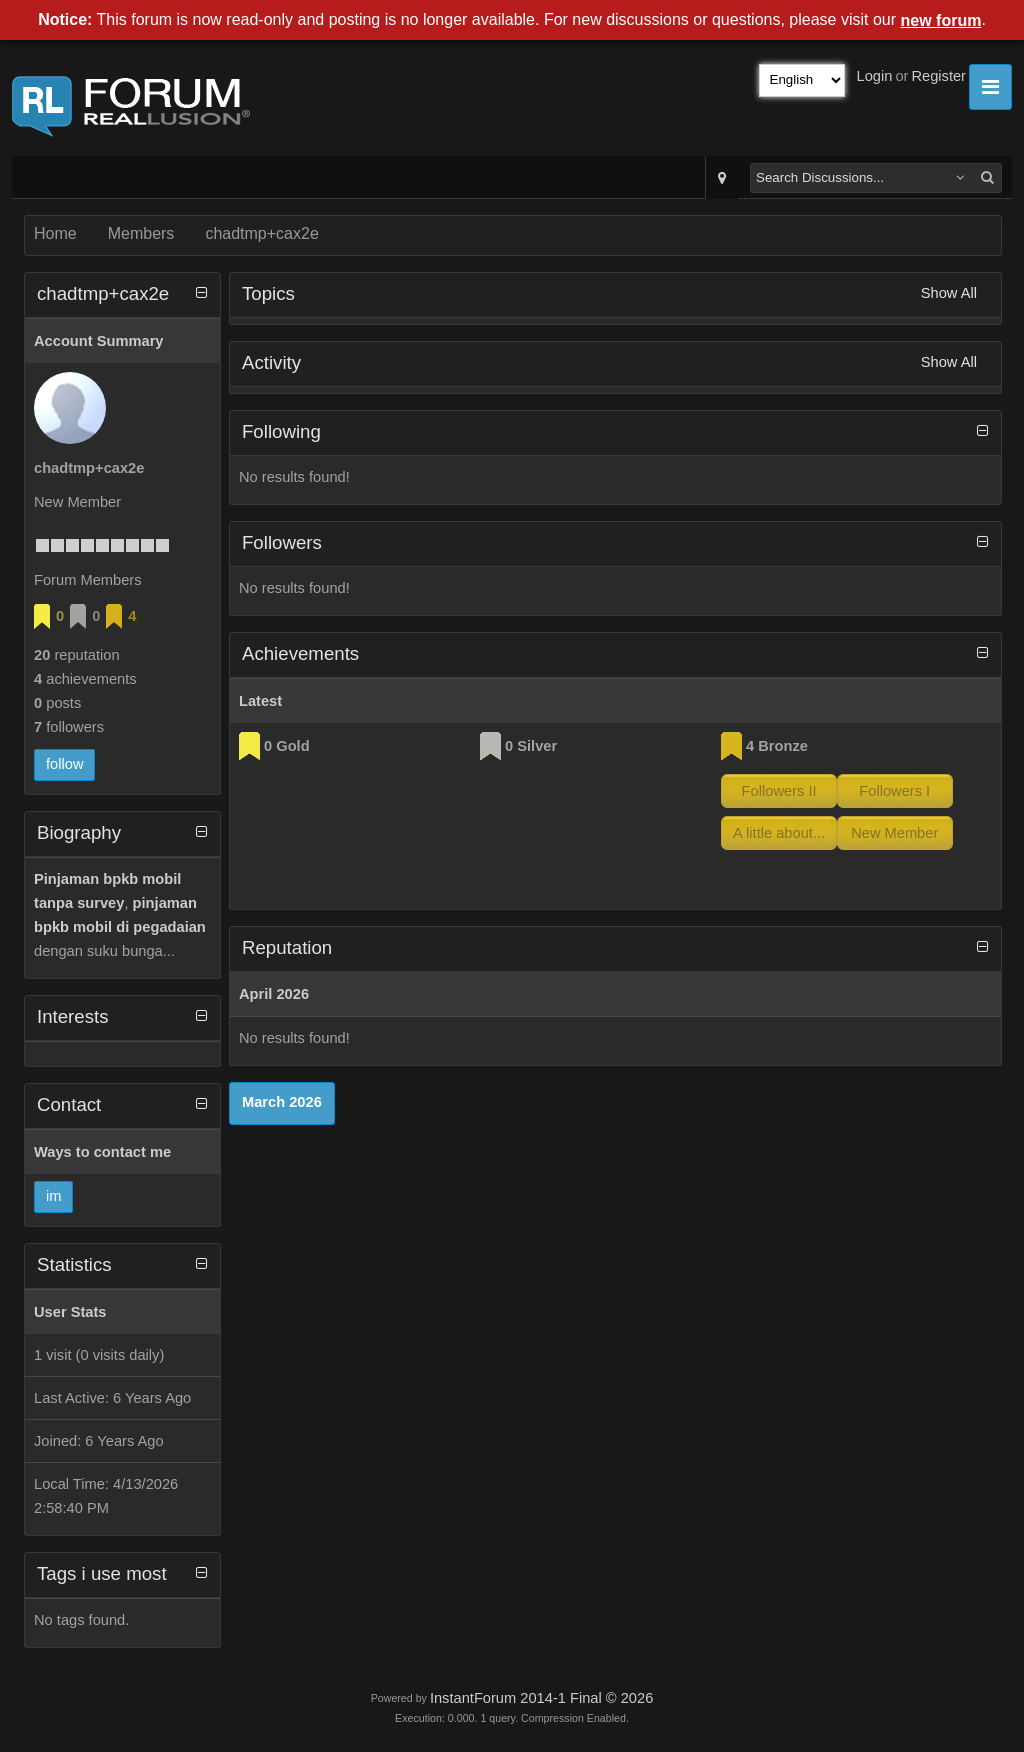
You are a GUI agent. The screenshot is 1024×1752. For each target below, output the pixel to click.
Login (875, 76)
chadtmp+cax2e (261, 233)
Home (55, 233)
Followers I (894, 791)
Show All (949, 293)
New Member (894, 833)
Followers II (779, 791)
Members (141, 233)
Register (938, 76)
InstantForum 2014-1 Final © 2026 (541, 1698)
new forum (941, 20)
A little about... (779, 833)
